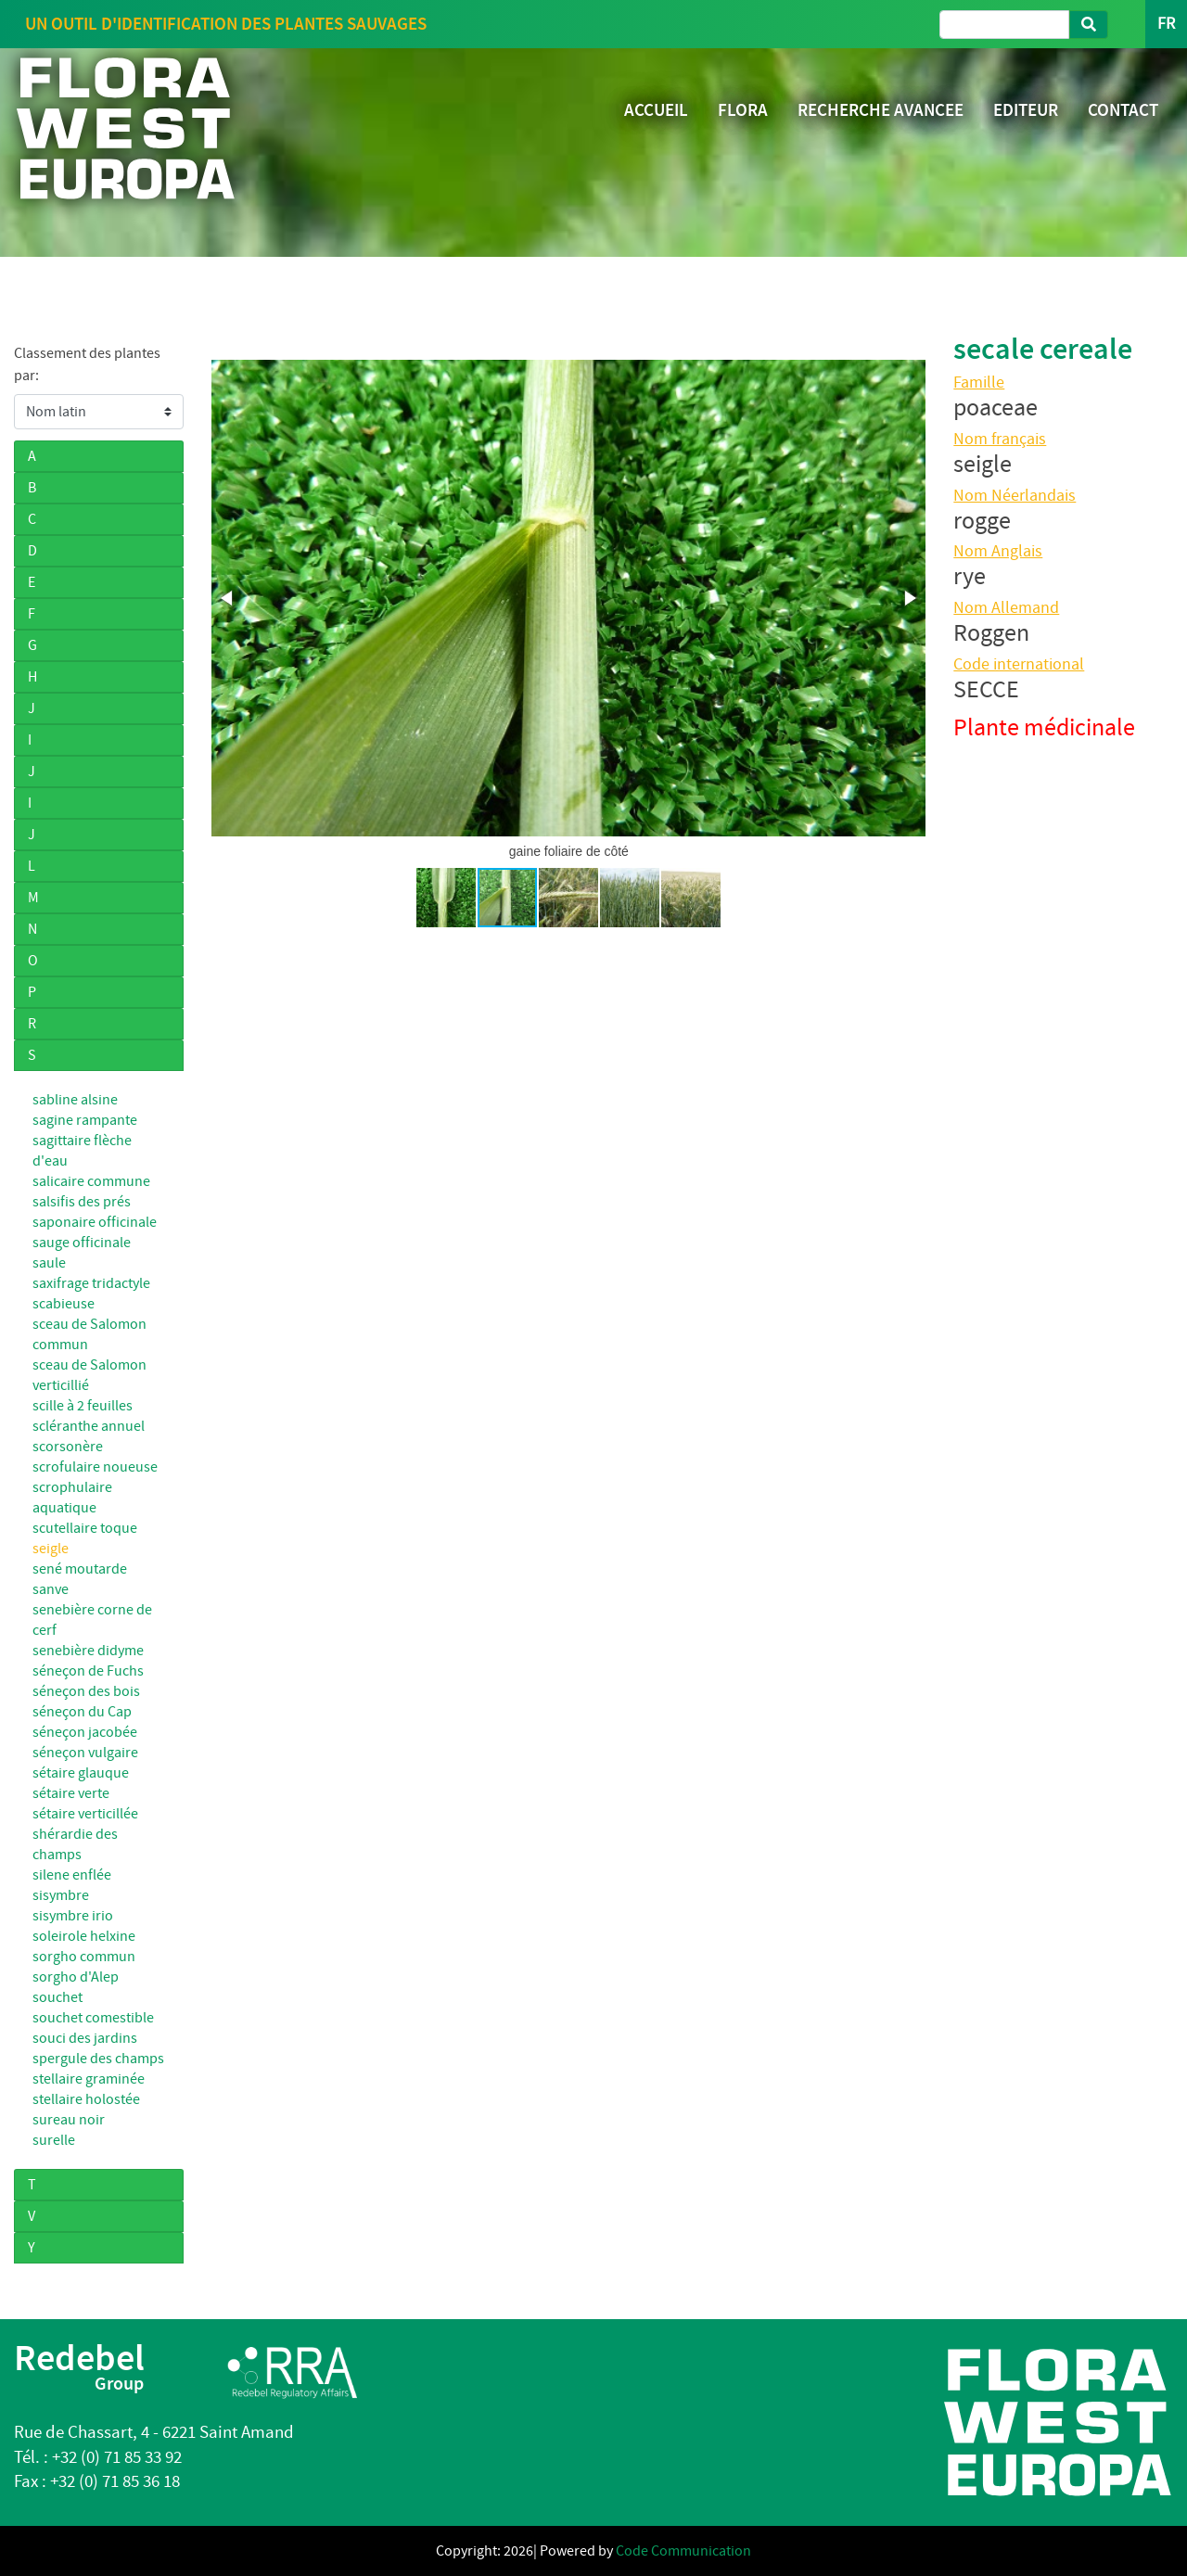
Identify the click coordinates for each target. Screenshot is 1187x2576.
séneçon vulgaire (85, 1752)
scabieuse (63, 1303)
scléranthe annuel (88, 1426)
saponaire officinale (94, 1222)
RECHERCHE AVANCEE (881, 109)
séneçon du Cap (82, 1711)
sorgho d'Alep (75, 1977)
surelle (53, 2140)
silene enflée (71, 1875)
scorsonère (67, 1446)
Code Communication (683, 2551)
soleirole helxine (83, 1936)
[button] (228, 598)
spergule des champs (98, 2058)
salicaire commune (91, 1181)
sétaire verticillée (85, 1813)
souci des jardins (84, 2038)
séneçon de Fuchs (88, 1671)
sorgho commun (83, 1956)
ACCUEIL (656, 109)
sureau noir (68, 2120)
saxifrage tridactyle (91, 1283)
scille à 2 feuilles (82, 1405)
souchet (57, 1997)
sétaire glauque (80, 1773)
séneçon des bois (86, 1691)
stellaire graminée (88, 2079)
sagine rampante (84, 1120)
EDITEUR (1025, 109)
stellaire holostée (86, 2099)
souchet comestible (93, 2018)
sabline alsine (75, 1099)
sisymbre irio (72, 1915)
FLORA (743, 109)
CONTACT (1123, 109)
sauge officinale (81, 1242)
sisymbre (60, 1895)
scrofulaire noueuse (95, 1467)
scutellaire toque (84, 1528)
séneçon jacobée (84, 1732)
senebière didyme (88, 1650)
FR (1166, 23)
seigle (50, 1548)
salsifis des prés (81, 1201)
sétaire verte (70, 1793)
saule (49, 1263)
